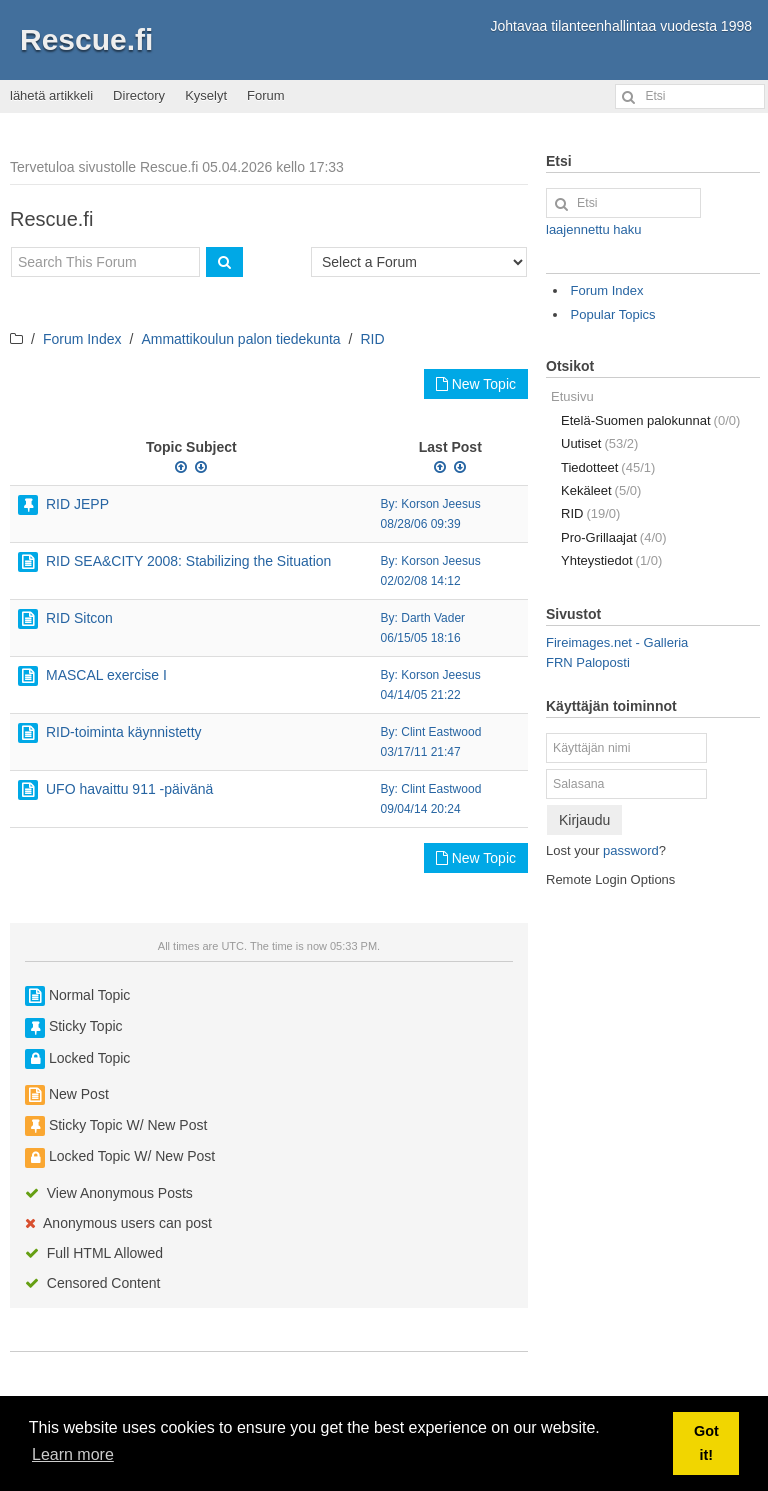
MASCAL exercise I (106, 675)
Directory (139, 95)
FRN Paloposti (588, 662)
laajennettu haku (593, 229)
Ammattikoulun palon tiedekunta (240, 339)
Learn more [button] (73, 1454)
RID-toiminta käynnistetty (124, 732)
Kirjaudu (584, 820)
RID (373, 339)
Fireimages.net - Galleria (617, 642)
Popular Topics (613, 314)
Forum (266, 95)
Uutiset (599, 443)
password (631, 850)
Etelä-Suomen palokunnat (650, 420)
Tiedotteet (608, 467)
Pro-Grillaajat (614, 537)
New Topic (476, 384)
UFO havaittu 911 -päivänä (129, 789)
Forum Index (82, 339)
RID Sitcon (79, 618)
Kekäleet (601, 490)
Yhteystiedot (611, 560)
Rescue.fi (86, 39)
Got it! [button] (706, 1443)
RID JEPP (77, 504)
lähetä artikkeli (51, 95)
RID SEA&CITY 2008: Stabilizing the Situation (188, 561)
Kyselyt (206, 95)
